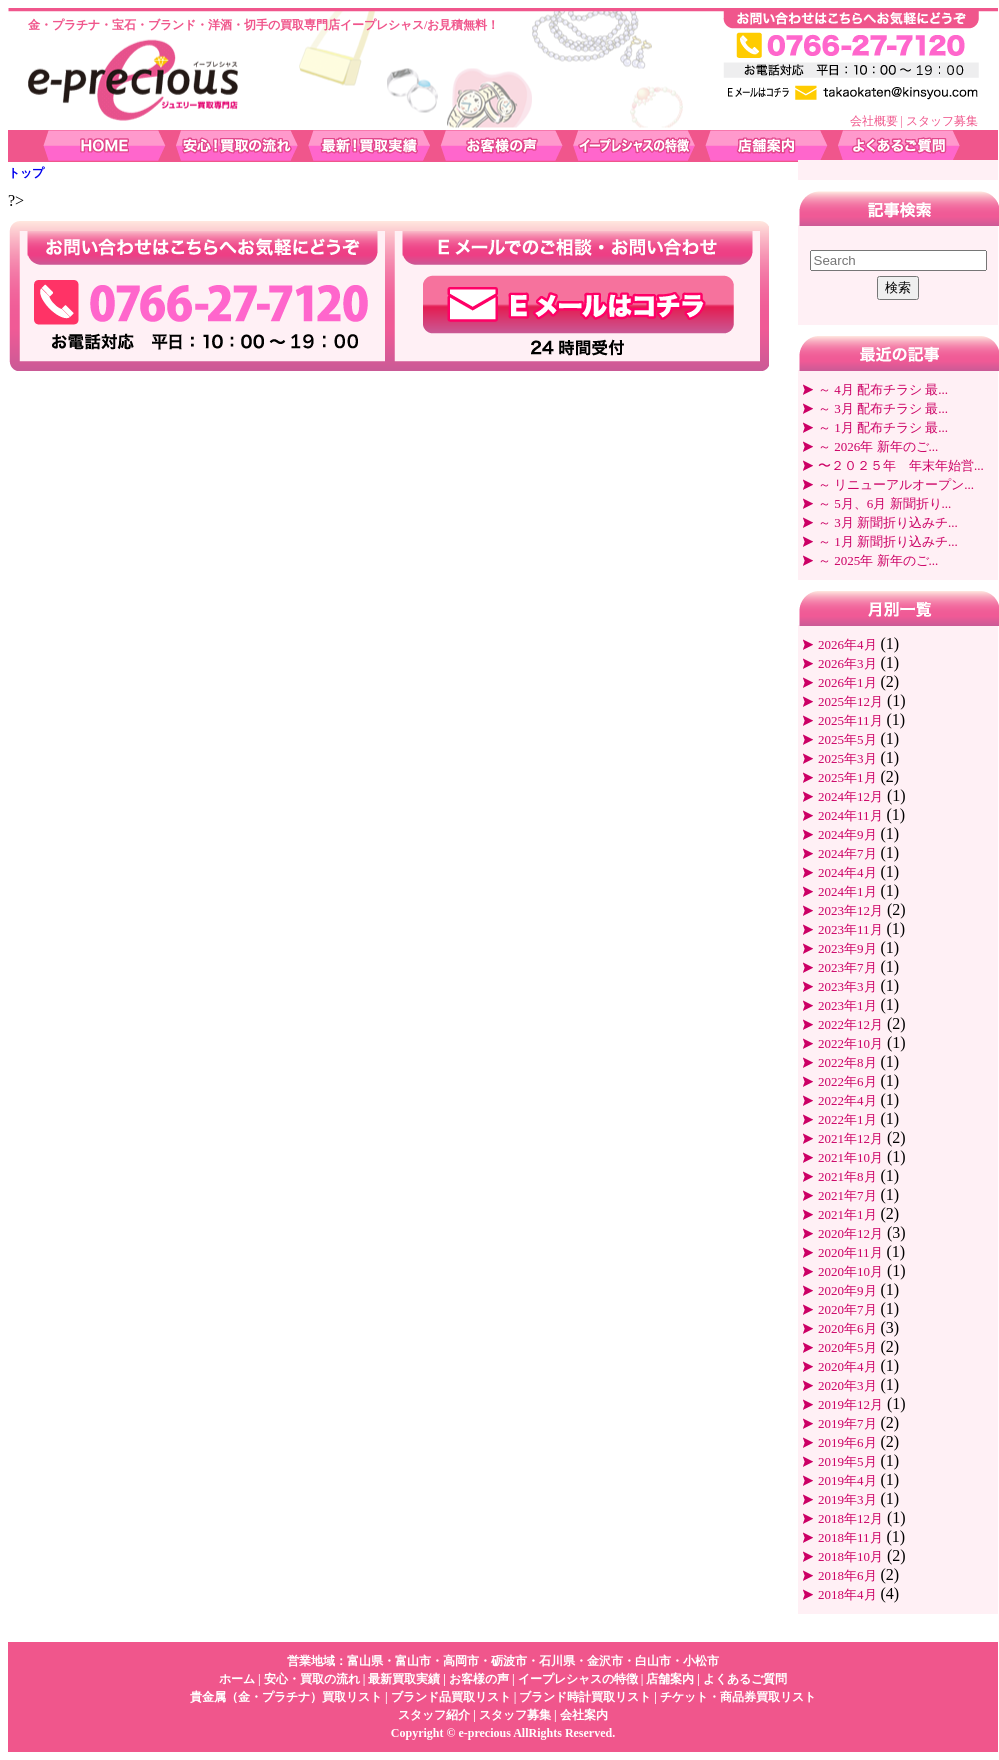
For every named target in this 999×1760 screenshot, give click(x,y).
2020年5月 (847, 1347)
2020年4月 (847, 1366)
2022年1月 (847, 1119)
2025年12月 (850, 701)
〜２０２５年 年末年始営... (901, 465)
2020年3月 (847, 1385)
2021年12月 (850, 1138)
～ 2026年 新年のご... (878, 446)
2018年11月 (850, 1537)
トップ (26, 173)
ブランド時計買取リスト (585, 1697)
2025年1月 (847, 777)
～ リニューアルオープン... (896, 484)
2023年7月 (847, 967)
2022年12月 (850, 1024)
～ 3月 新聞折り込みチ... (888, 522)
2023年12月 (850, 910)
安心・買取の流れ (312, 1679)
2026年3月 (847, 663)
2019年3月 (847, 1499)
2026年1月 (847, 682)
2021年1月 (847, 1214)
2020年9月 (847, 1290)
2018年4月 (847, 1594)
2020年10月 (850, 1271)
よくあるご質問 (745, 1679)
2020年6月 (847, 1328)
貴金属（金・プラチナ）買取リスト (286, 1697)
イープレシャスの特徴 (578, 1679)
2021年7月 (847, 1195)
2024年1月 (847, 891)
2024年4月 (847, 872)
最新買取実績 (404, 1679)
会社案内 (584, 1715)
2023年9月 (847, 948)
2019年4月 (847, 1480)
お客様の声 (479, 1679)
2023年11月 (850, 929)
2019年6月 (847, 1442)
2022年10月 (850, 1043)
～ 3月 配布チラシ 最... (883, 408)
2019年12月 (850, 1404)
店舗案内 (670, 1679)
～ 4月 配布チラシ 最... (883, 389)
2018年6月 (847, 1575)
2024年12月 (850, 796)
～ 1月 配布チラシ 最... (883, 427)
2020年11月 (850, 1252)
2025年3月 (847, 758)
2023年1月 (847, 1005)
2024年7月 (847, 853)
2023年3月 (847, 986)
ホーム (237, 1679)
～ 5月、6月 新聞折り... (884, 503)
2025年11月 (850, 720)
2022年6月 (847, 1081)
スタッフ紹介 (434, 1715)
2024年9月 (847, 834)
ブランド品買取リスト (451, 1697)
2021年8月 (847, 1176)
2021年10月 (850, 1157)
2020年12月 (850, 1233)
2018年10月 (850, 1556)
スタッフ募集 (942, 121)
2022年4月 (847, 1100)
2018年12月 (850, 1518)
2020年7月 (847, 1309)
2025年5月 (847, 739)
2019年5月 (847, 1461)
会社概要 (874, 121)
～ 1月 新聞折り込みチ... (888, 541)
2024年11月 (850, 815)
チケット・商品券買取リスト (738, 1697)
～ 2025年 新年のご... (878, 560)
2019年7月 (847, 1423)
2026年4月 (847, 644)
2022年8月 (847, 1062)
